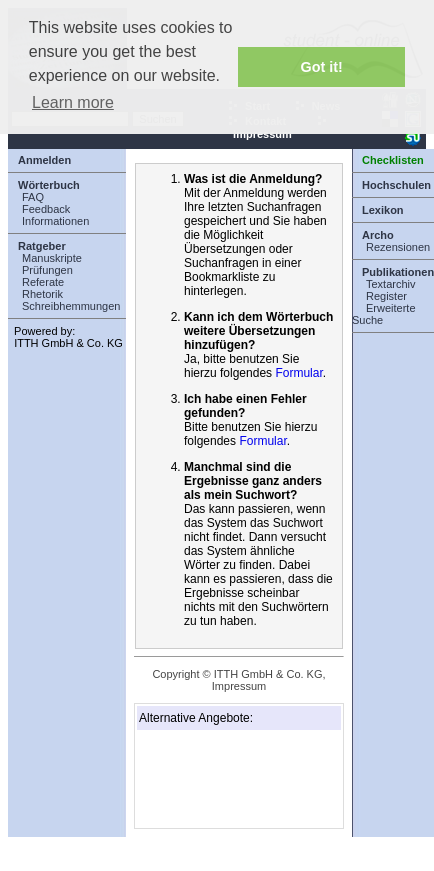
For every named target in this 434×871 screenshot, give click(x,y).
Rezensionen (398, 247)
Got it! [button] (322, 67)
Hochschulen (396, 185)
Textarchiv (391, 284)
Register (386, 296)
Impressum (239, 686)
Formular (298, 373)
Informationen (55, 221)
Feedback (46, 209)
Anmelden (44, 160)
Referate (43, 282)
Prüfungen (47, 270)
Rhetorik (42, 294)
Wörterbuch (49, 185)
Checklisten (393, 160)
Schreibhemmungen (71, 306)
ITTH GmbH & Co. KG (68, 343)
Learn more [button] (73, 102)
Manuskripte (52, 258)
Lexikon (383, 210)
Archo (378, 235)
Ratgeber (42, 246)
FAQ (33, 197)
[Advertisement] (239, 779)
